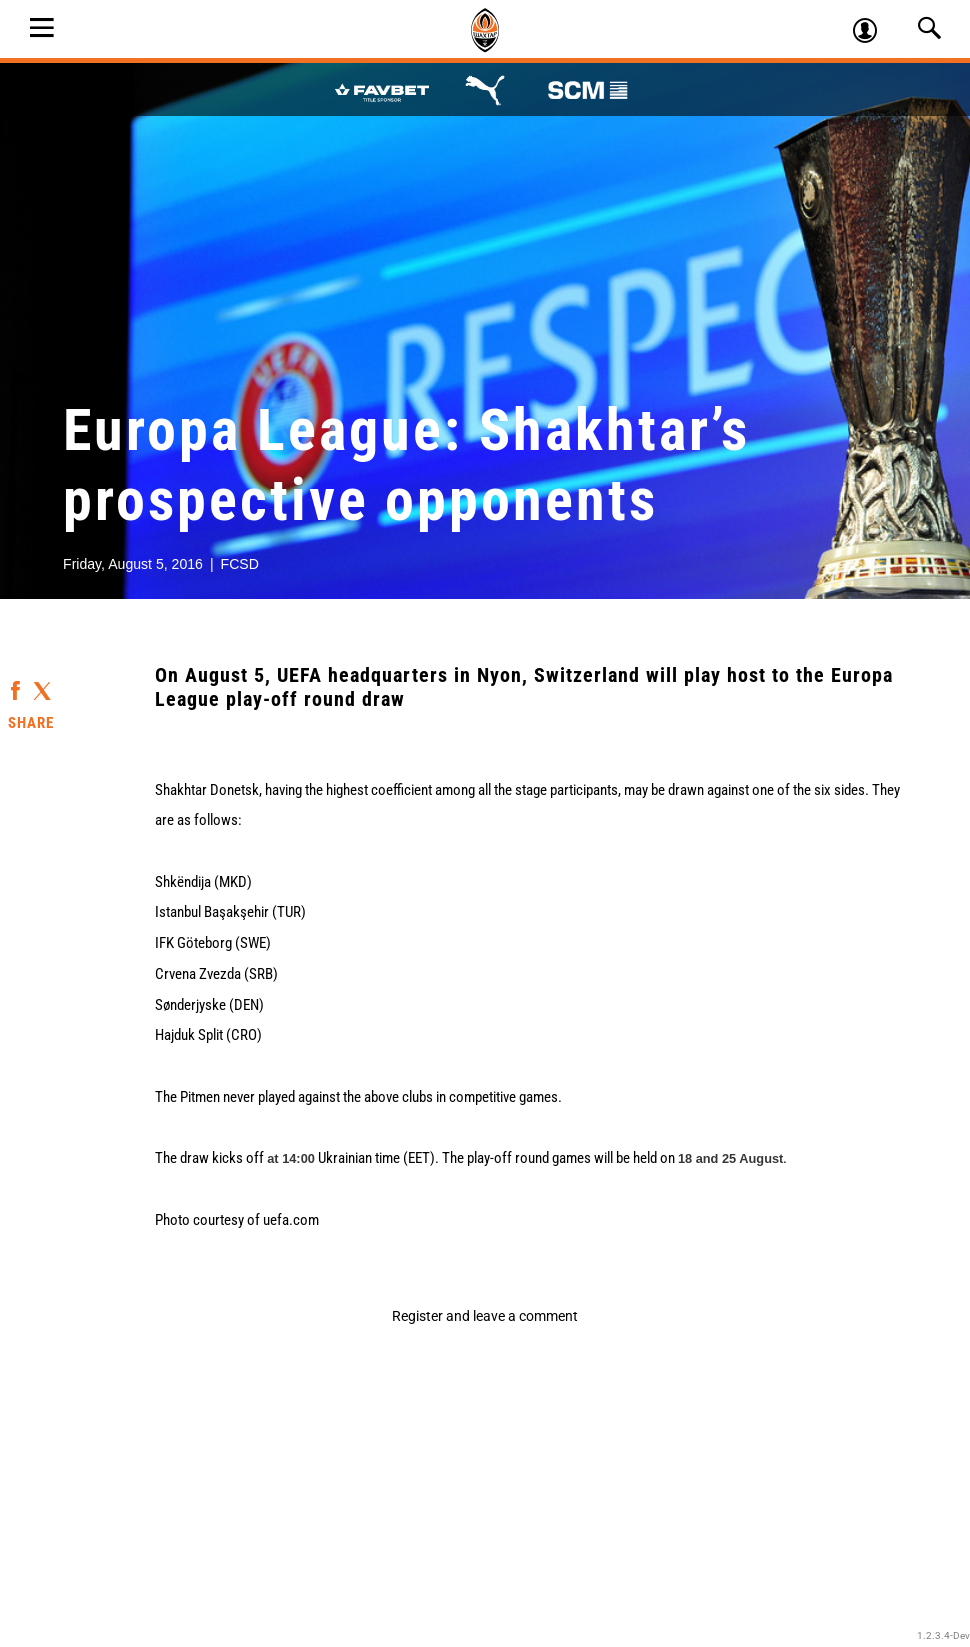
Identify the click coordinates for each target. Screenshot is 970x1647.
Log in (873, 33)
